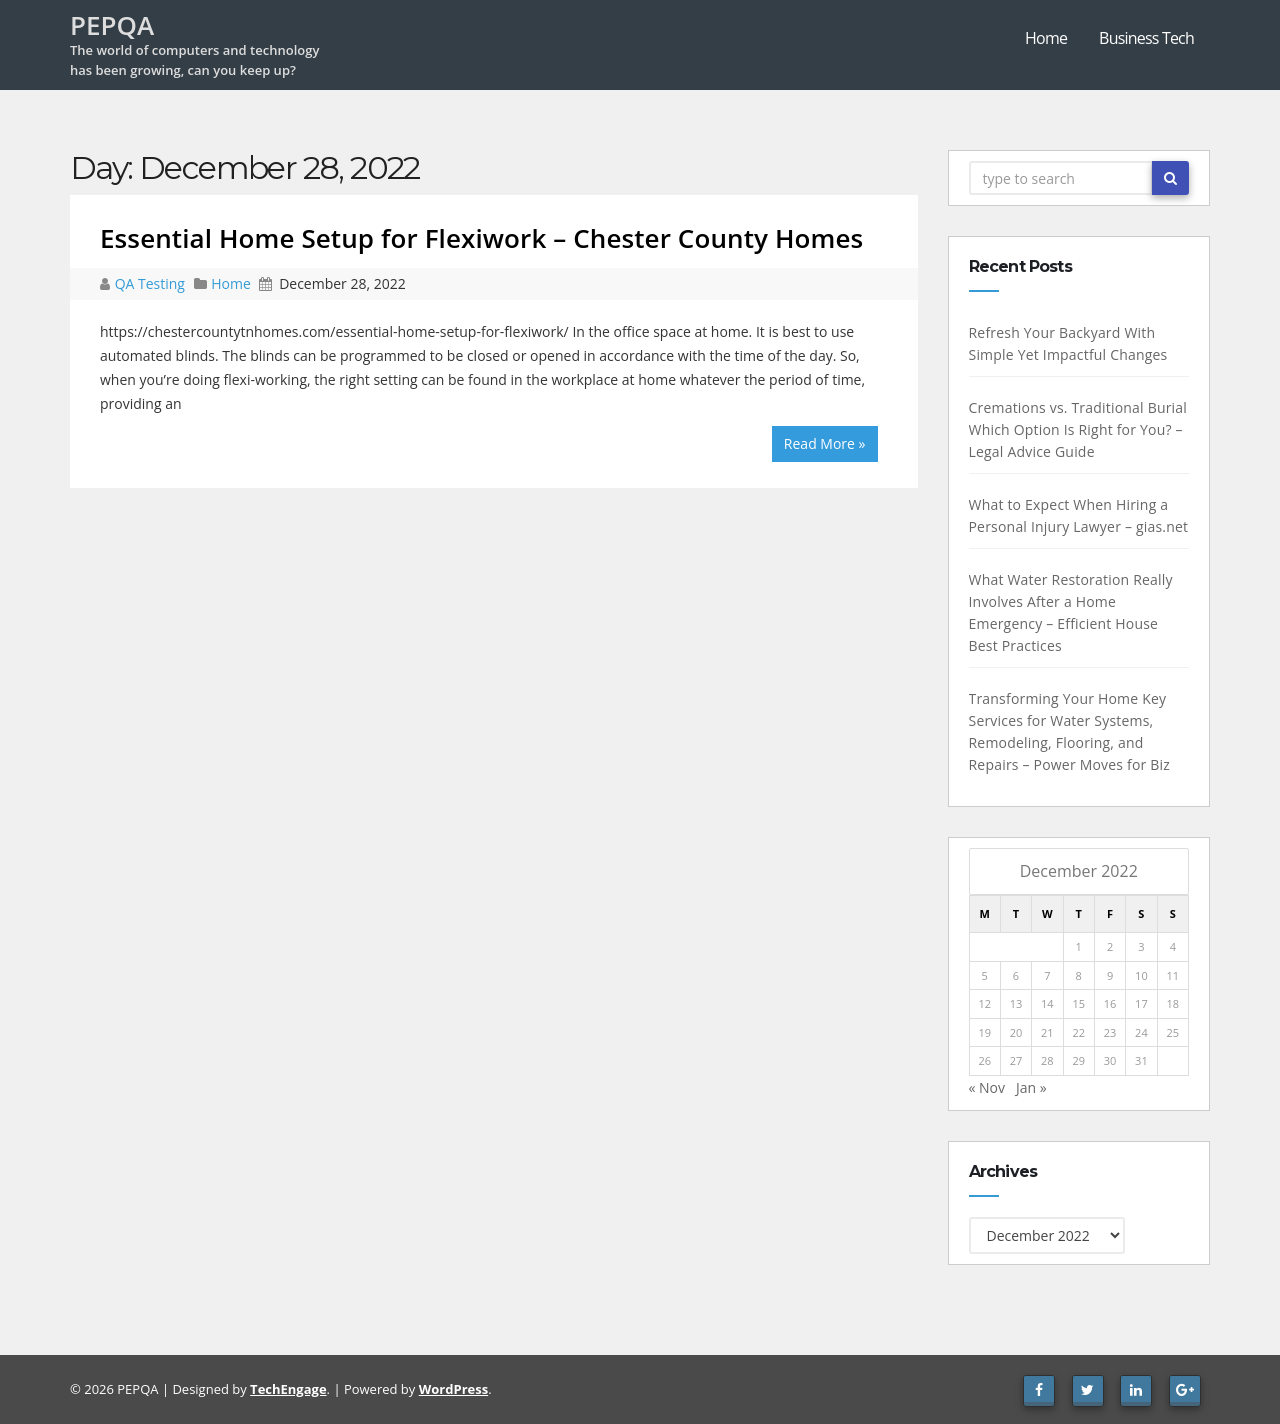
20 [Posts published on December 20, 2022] (1016, 1032)
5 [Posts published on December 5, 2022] (984, 975)
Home (1046, 38)
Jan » (1031, 1087)
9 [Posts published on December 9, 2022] (1110, 975)
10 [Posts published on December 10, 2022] (1141, 975)
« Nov (986, 1087)
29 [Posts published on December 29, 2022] (1078, 1060)
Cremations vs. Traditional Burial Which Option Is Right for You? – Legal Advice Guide (1077, 429)
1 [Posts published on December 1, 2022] (1078, 946)
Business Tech (1146, 38)
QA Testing (152, 283)
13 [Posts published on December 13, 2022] (1016, 1003)
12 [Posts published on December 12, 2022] (984, 1003)
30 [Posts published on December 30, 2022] (1110, 1060)
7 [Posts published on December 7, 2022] (1047, 975)
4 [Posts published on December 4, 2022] (1173, 946)
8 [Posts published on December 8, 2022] (1078, 975)
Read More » (825, 443)
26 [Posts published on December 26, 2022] (984, 1060)
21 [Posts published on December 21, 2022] (1047, 1032)
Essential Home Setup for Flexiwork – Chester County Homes (481, 238)
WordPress (453, 1389)
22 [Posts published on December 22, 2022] (1078, 1032)
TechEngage (288, 1389)
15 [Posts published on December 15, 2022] (1078, 1003)
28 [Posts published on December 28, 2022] (1047, 1060)
